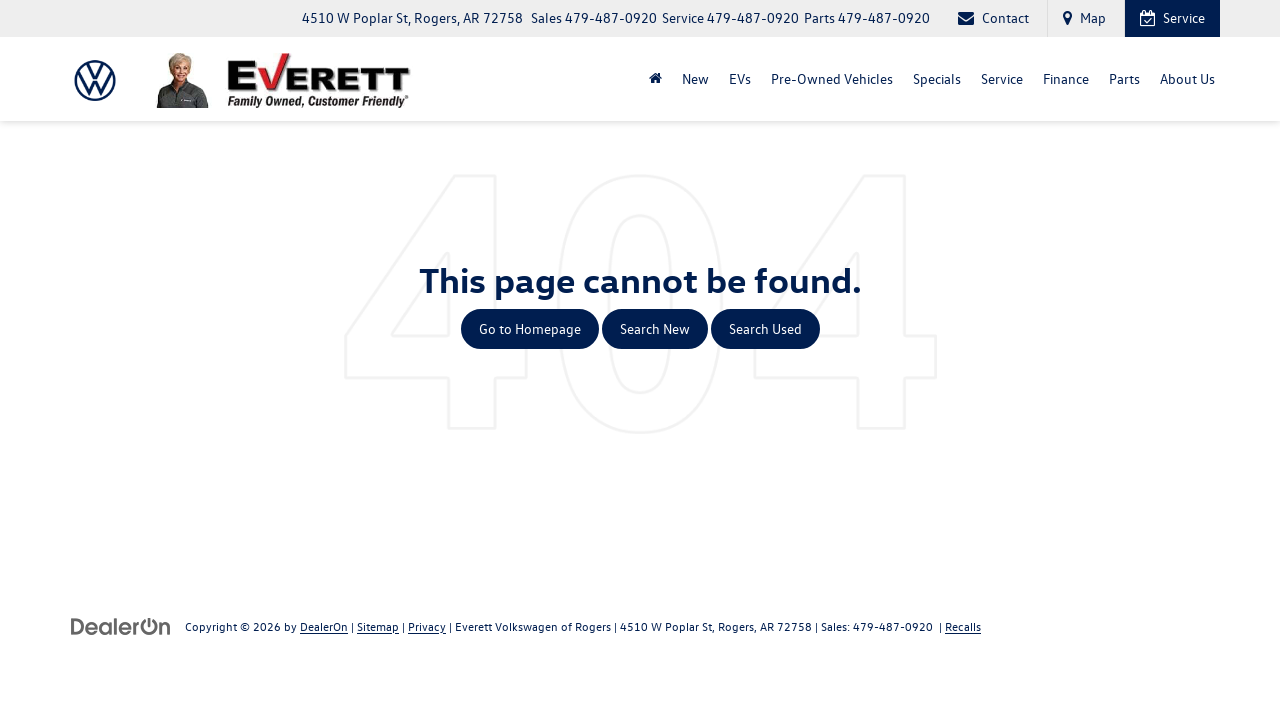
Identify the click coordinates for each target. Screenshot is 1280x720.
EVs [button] (740, 78)
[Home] (655, 79)
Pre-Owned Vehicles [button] (832, 78)
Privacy (427, 626)
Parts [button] (1124, 78)
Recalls (963, 626)
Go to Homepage (530, 328)
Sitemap (378, 626)
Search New (655, 328)
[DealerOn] (121, 625)
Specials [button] (937, 78)
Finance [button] (1066, 78)
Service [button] (1002, 78)
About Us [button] (1187, 78)
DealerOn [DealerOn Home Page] (324, 626)
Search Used (765, 328)
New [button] (695, 78)
